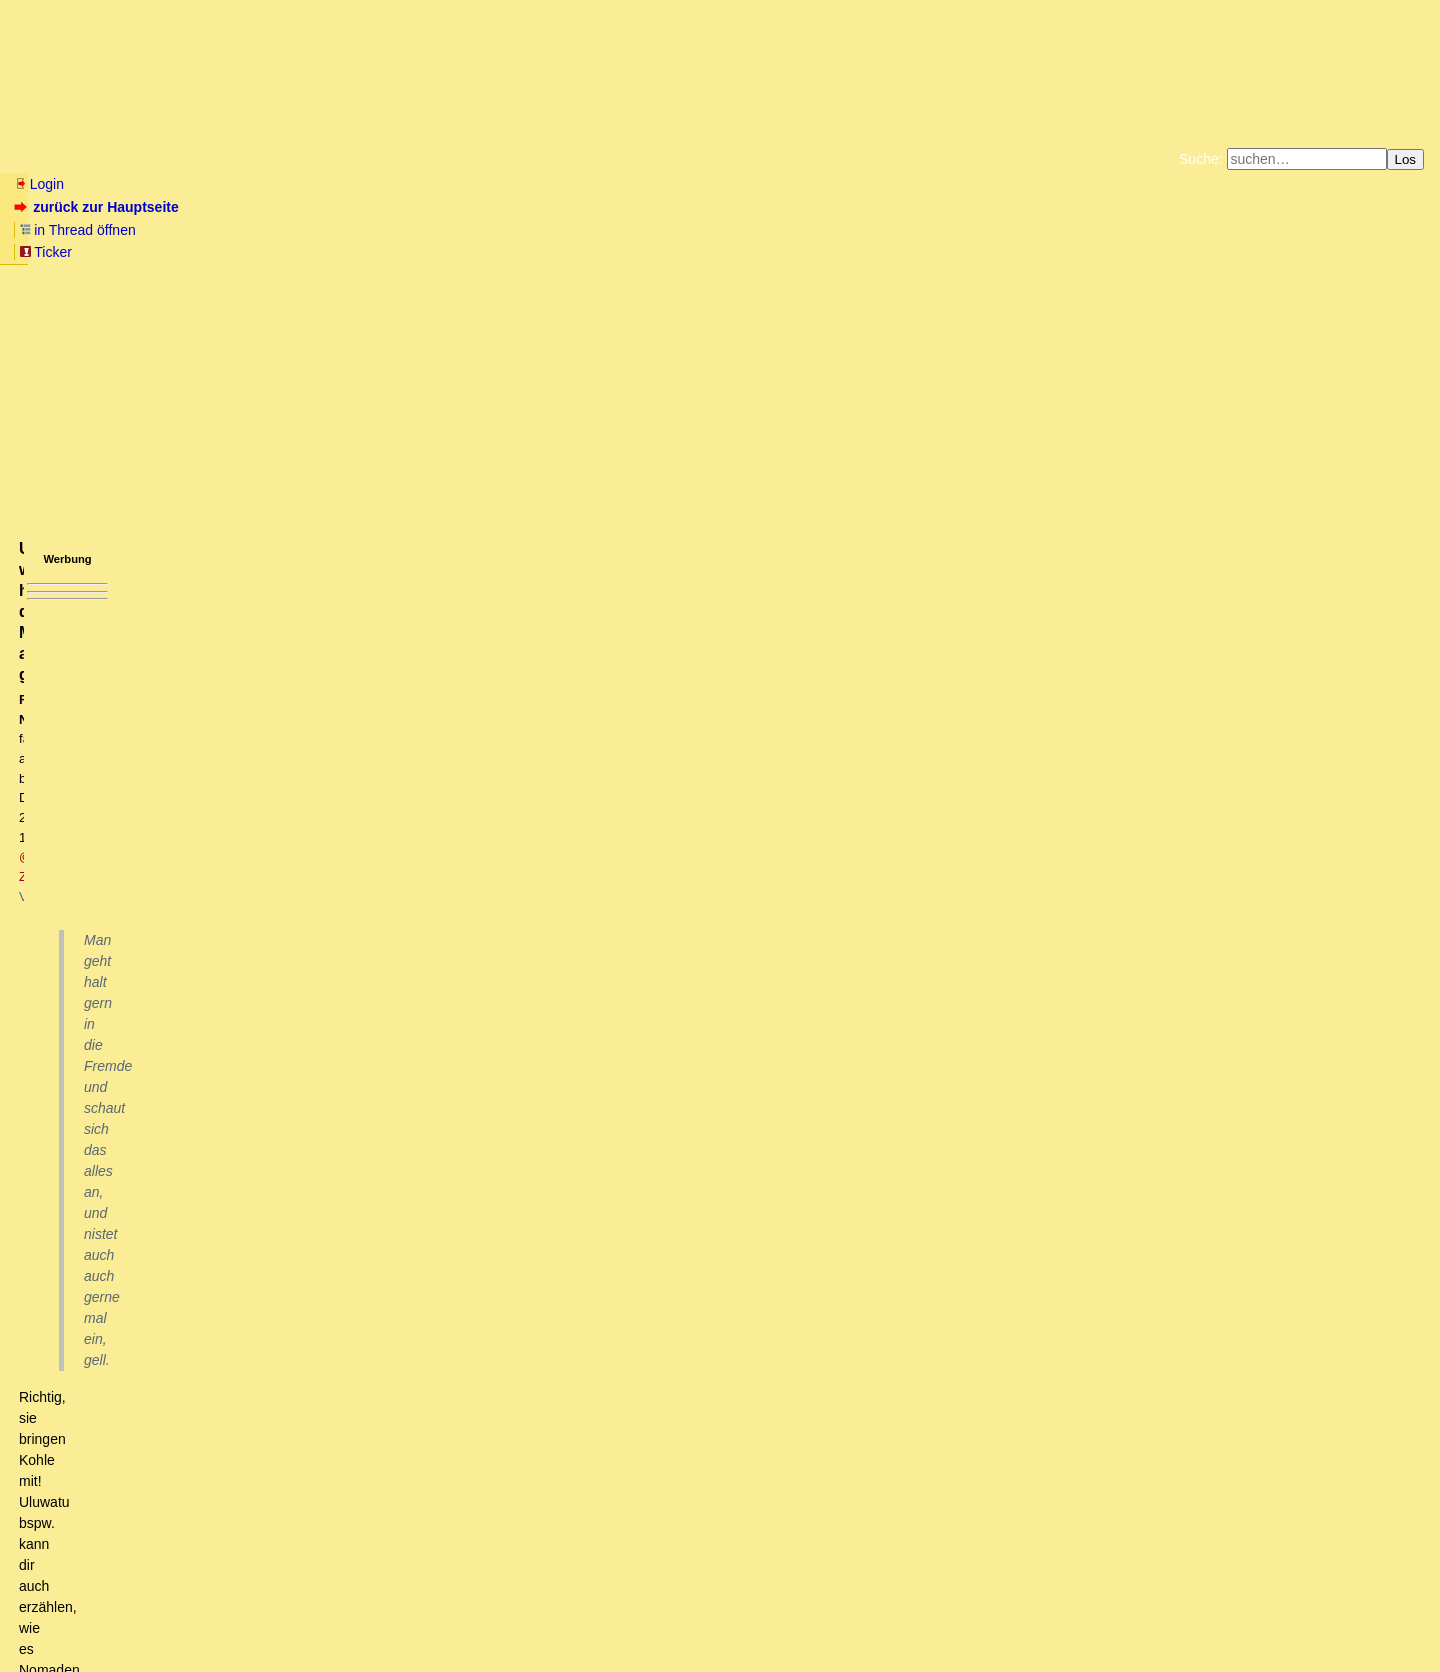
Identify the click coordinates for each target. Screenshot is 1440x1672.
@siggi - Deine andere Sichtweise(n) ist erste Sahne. (378, 1470)
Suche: (1201, 159)
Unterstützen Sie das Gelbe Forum (440, 250)
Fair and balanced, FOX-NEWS (314, 1357)
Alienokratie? (158, 1036)
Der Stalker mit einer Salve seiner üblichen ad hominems (366, 1414)
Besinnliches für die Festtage (229, 1187)
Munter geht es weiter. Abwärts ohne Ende (246, 1149)
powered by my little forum (720, 1647)
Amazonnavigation (915, 250)
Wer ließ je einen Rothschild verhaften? (225, 1074)
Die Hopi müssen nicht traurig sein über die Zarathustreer (404, 1508)
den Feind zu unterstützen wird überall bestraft (211, 960)
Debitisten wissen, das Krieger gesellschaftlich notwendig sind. (267, 828)
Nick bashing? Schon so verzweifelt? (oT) (358, 1376)
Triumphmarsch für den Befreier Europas (277, 1206)
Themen (359, 159)
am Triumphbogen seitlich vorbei (267, 1225)
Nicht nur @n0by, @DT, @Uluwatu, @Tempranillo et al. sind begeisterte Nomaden (448, 1319)
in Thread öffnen (245, 207)
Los (1406, 159)
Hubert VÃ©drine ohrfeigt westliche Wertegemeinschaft (346, 1546)
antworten (70, 700)
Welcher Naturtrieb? (240, 1300)
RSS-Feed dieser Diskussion (1079, 741)
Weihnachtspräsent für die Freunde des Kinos (305, 1527)
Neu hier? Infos (63, 159)
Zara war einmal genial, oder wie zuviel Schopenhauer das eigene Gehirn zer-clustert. (456, 1433)
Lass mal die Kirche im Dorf (143, 809)
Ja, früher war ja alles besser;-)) (300, 1452)
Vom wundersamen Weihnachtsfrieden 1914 (176, 770)
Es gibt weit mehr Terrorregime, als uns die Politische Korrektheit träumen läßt (344, 1130)
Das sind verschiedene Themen (186, 847)
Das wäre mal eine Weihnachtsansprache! (258, 1168)
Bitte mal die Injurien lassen (188, 1017)
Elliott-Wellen (261, 159)
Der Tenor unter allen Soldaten (180, 885)
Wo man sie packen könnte (235, 1244)
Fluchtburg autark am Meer (501, 234)
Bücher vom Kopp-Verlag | (815, 234)
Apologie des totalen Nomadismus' (258, 1263)
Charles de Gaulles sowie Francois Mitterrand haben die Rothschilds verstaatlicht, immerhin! (404, 1093)
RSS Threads (124, 1616)
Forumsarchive (621, 159)
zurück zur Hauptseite (98, 207)
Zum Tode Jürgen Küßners (656, 234)
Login (39, 184)
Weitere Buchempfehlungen (760, 250)
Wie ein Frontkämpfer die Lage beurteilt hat (192, 904)
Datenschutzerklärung (952, 234)
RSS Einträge (51, 1616)
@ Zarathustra (415, 336)
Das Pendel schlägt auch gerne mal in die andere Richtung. (302, 1055)
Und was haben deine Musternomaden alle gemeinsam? (391, 1338)
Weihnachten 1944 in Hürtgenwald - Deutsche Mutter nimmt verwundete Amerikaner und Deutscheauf (359, 923)
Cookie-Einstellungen (1033, 250)
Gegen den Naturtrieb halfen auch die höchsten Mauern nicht (352, 1281)
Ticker (338, 207)
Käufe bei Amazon (622, 250)
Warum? (144, 1111)
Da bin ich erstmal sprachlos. (316, 1489)
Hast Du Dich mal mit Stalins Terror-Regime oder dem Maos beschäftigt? (316, 998)
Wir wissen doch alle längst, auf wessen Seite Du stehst (351, 1395)
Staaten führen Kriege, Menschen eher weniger (201, 941)
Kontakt (184, 1616)
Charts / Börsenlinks (480, 159)
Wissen (166, 159)
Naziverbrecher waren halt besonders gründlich (225, 979)
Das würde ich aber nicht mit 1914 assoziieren (216, 866)
